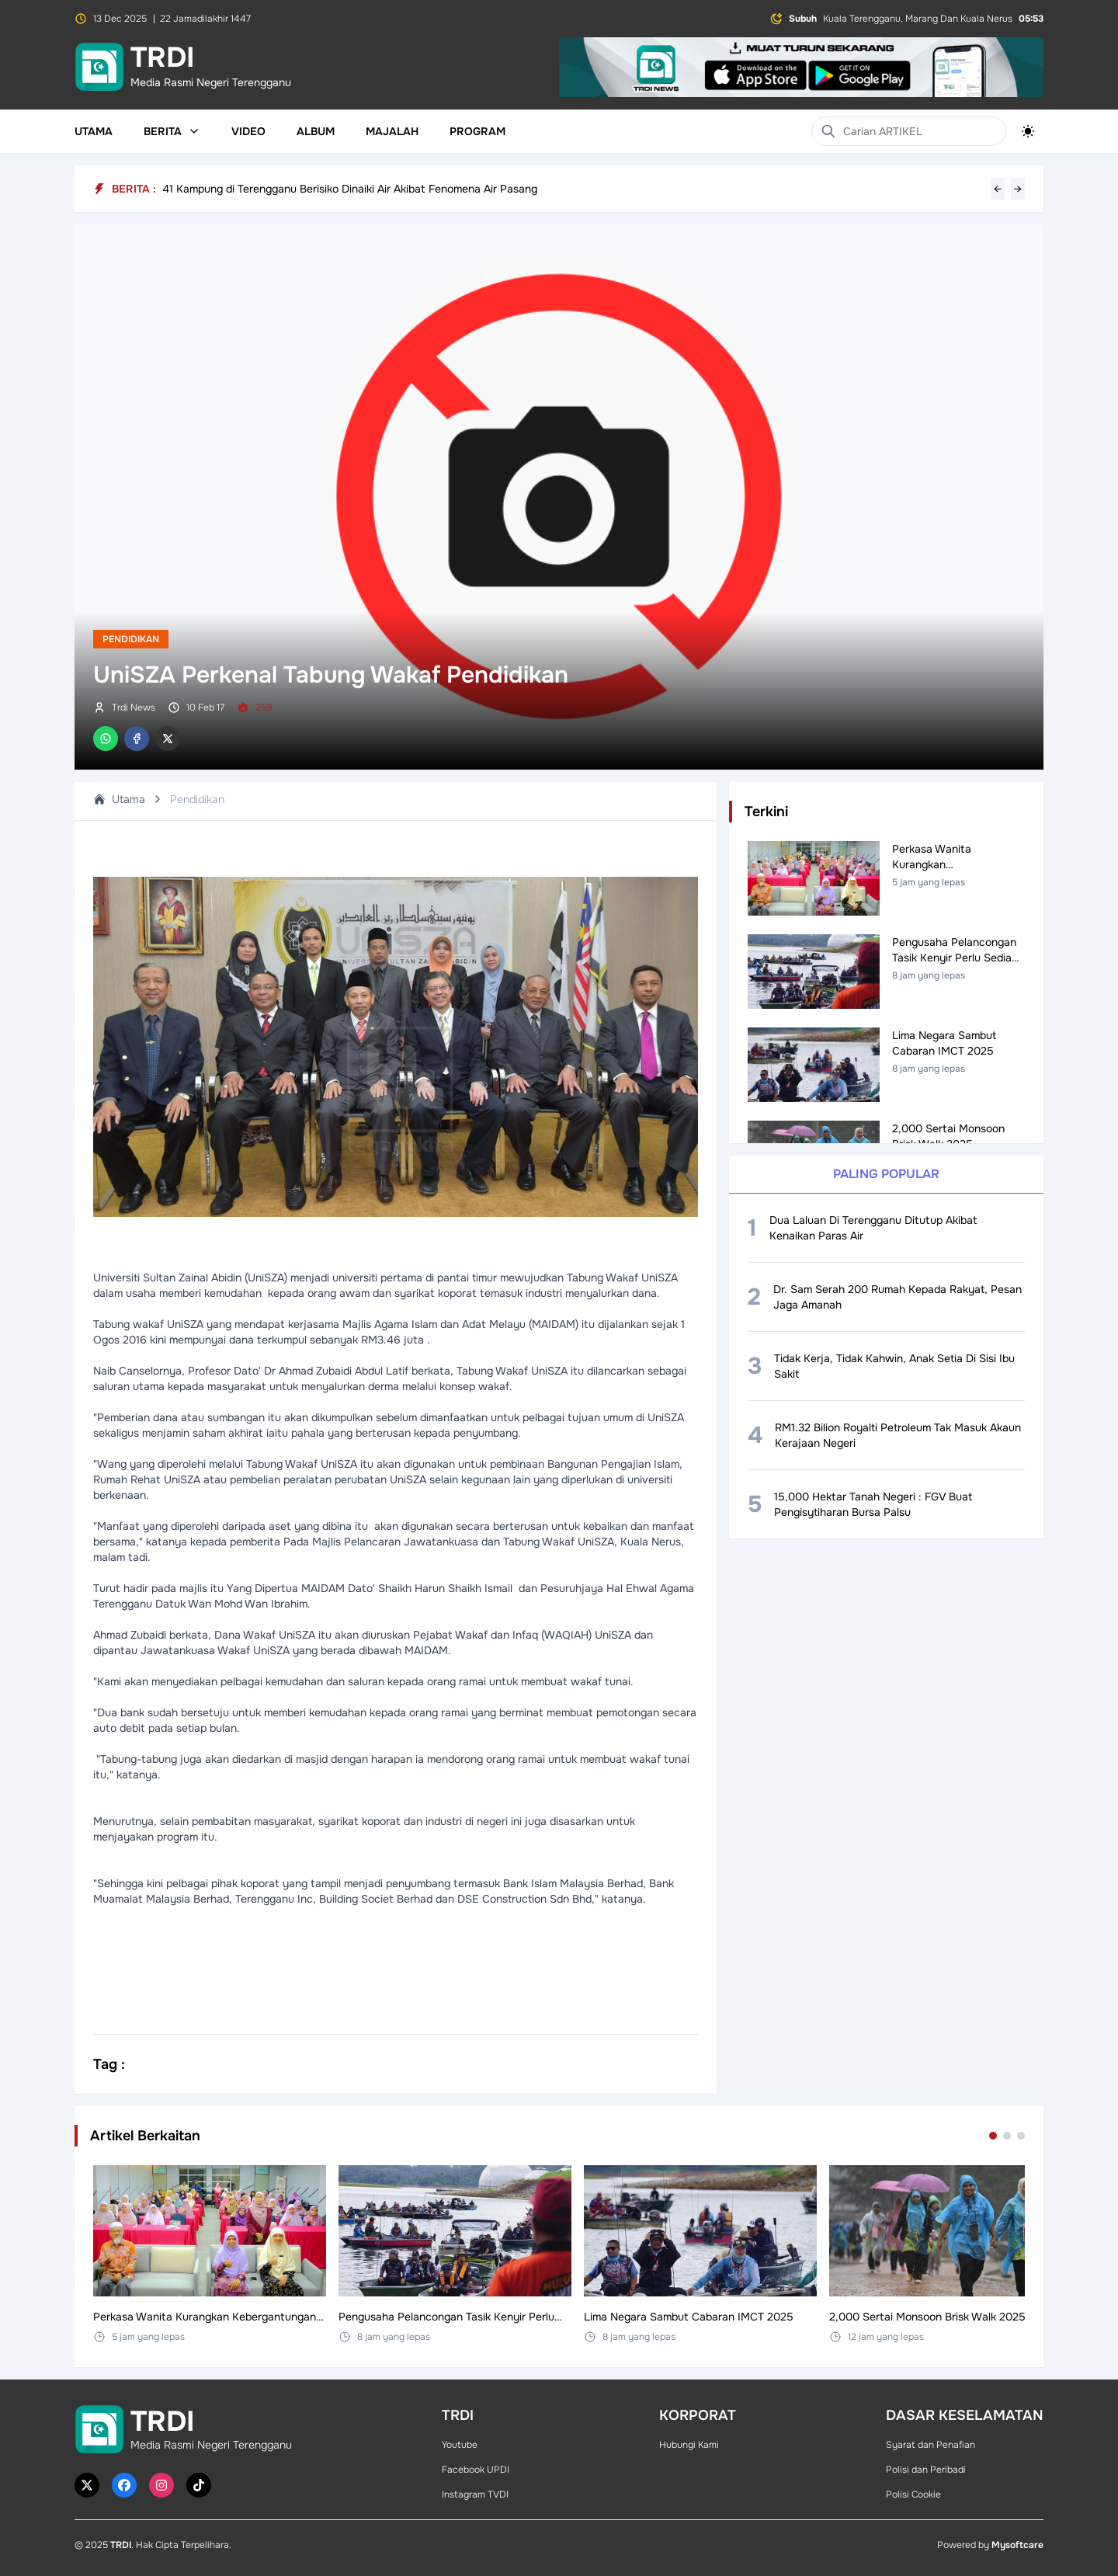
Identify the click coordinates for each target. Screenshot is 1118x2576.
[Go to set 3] (1021, 2136)
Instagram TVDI (475, 2494)
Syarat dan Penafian (930, 2445)
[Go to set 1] (993, 2136)
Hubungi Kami (689, 2445)
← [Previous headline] (998, 189)
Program (477, 131)
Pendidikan (130, 639)
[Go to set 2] (1007, 2136)
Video (248, 131)
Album (316, 131)
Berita (172, 131)
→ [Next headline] (1018, 189)
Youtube (459, 2445)
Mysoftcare (1017, 2545)
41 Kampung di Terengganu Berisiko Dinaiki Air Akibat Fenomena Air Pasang (349, 189)
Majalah (392, 131)
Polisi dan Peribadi (926, 2469)
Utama (94, 131)
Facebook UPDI (475, 2469)
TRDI (120, 2545)
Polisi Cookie (913, 2494)
